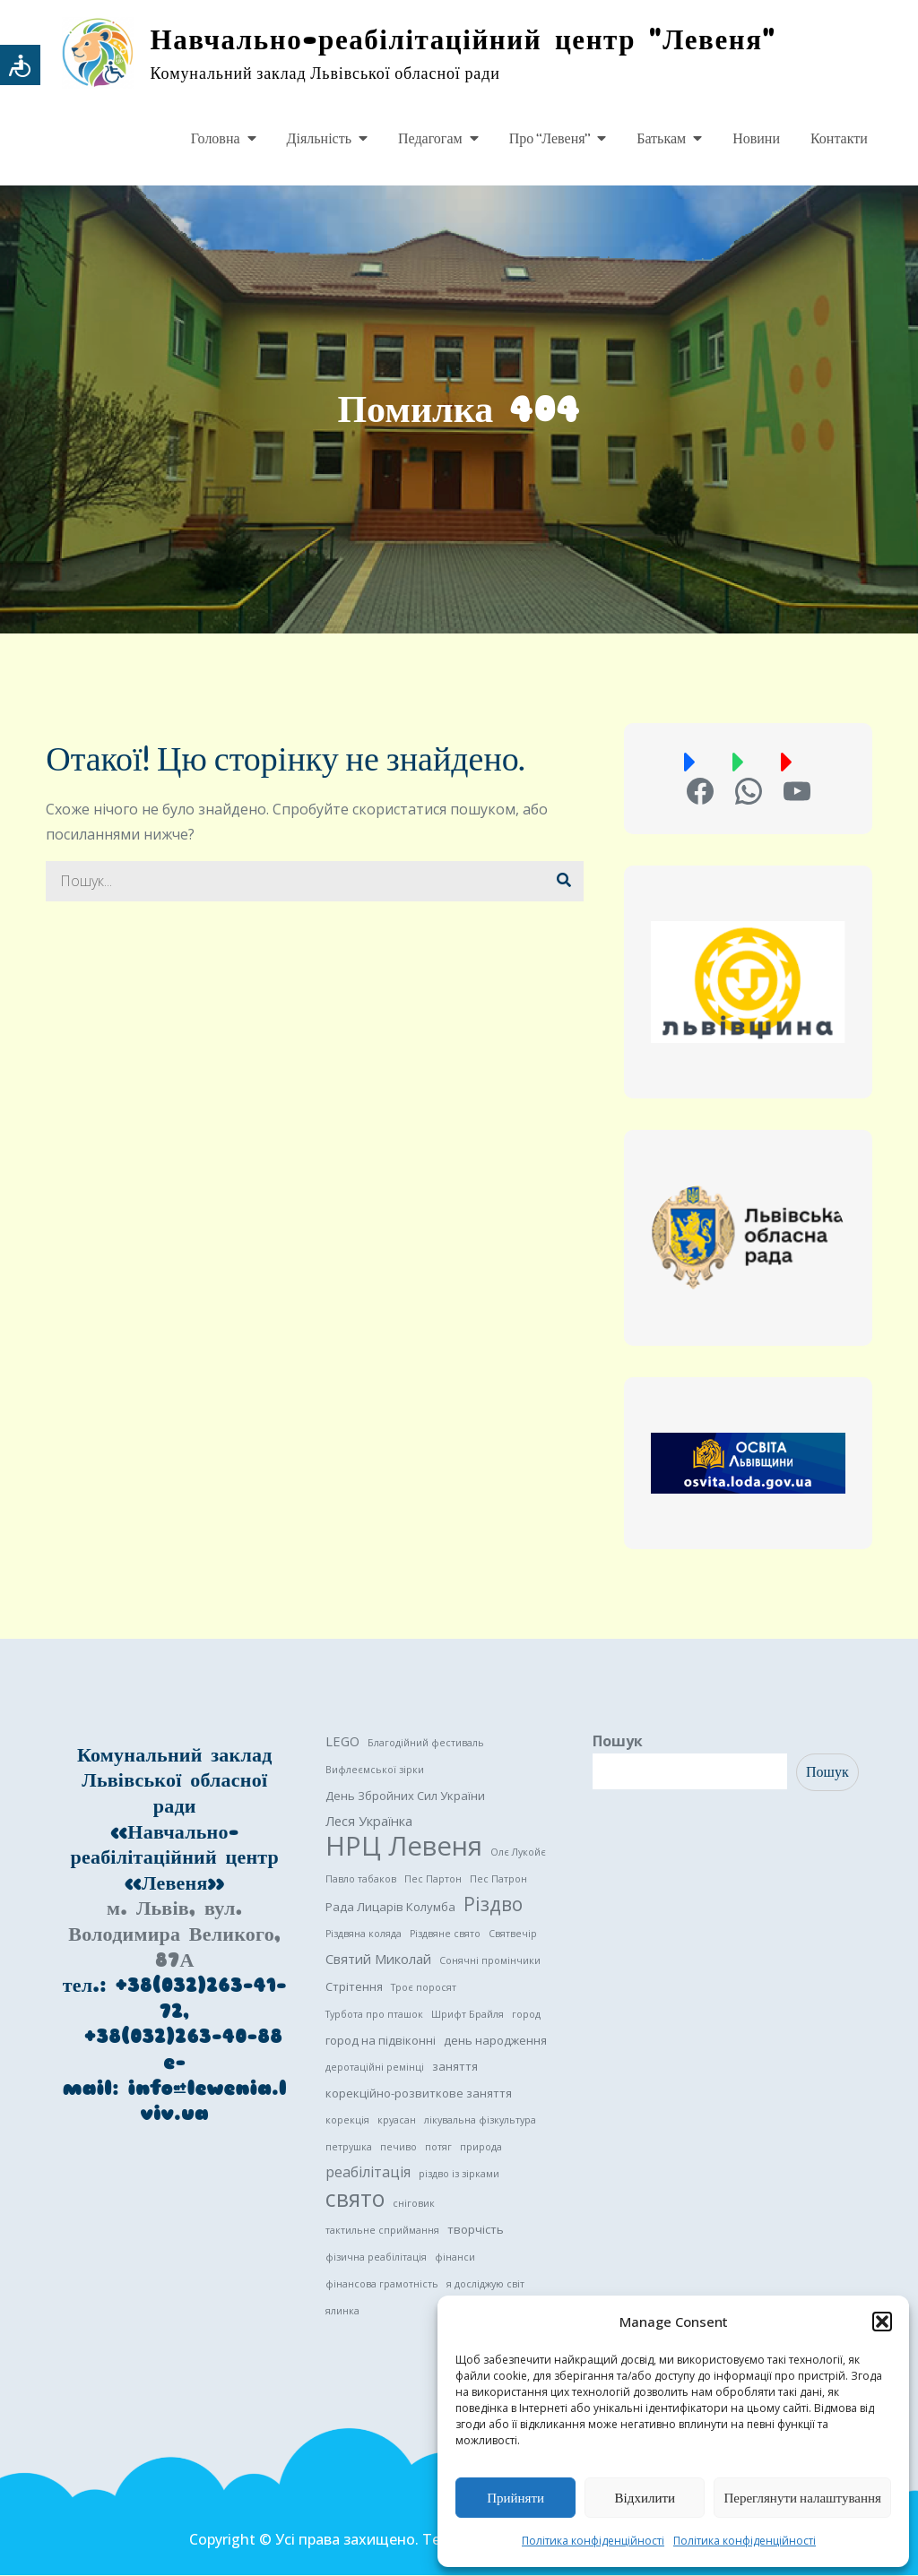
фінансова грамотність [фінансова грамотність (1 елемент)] (381, 2285)
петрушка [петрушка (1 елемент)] (348, 2147)
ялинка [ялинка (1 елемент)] (342, 2311)
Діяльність (319, 139)
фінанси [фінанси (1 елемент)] (455, 2258)
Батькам (661, 139)
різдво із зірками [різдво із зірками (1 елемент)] (459, 2174)
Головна (215, 139)
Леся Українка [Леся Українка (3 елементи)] (368, 1822)
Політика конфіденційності (593, 2540)
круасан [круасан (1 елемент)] (396, 2121)
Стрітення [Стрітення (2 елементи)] (354, 1987)
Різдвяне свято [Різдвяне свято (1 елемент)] (445, 1934)
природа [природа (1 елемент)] (481, 2147)
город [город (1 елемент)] (526, 2015)
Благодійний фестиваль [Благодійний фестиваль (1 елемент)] (426, 1743)
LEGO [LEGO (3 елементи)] (342, 1742)
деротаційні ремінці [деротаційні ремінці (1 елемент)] (374, 2068)
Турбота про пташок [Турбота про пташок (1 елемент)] (374, 2015)
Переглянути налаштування (802, 2498)
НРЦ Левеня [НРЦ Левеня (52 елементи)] (403, 1846)
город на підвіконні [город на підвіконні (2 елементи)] (380, 2041)
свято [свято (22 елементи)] (355, 2199)
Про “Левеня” (550, 139)
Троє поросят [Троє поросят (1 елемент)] (423, 1988)
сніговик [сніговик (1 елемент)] (414, 2204)
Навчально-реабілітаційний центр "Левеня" (470, 40)
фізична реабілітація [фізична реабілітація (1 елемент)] (376, 2258)
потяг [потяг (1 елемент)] (438, 2147)
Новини (756, 139)
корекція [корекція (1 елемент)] (347, 2121)
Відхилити (645, 2498)
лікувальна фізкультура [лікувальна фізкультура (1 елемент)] (480, 2121)
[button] (882, 2321)
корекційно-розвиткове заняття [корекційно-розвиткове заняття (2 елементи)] (418, 2094)
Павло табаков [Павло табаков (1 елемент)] (360, 1880)
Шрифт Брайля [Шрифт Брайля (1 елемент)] (467, 2015)
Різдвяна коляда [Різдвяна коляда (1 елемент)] (363, 1934)
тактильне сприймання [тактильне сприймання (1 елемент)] (382, 2231)
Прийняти (515, 2498)
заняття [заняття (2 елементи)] (455, 2067)
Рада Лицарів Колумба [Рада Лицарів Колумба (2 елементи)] (390, 1908)
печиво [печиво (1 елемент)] (398, 2147)
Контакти (839, 139)
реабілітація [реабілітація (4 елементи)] (368, 2173)
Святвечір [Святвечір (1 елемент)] (513, 1934)
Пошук (618, 1742)
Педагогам (430, 139)
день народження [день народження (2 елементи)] (495, 2041)
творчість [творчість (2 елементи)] (475, 2230)
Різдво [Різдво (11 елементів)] (493, 1904)
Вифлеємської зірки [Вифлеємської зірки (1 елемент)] (374, 1770)
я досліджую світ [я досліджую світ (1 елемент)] (485, 2285)
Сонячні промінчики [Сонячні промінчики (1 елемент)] (490, 1961)
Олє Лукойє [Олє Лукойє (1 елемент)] (518, 1853)
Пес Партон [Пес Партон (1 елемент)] (433, 1880)
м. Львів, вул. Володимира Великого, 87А (174, 1935)
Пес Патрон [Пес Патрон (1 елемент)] (498, 1880)
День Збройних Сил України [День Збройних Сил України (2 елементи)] (405, 1796)
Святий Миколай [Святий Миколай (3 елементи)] (378, 1960)
